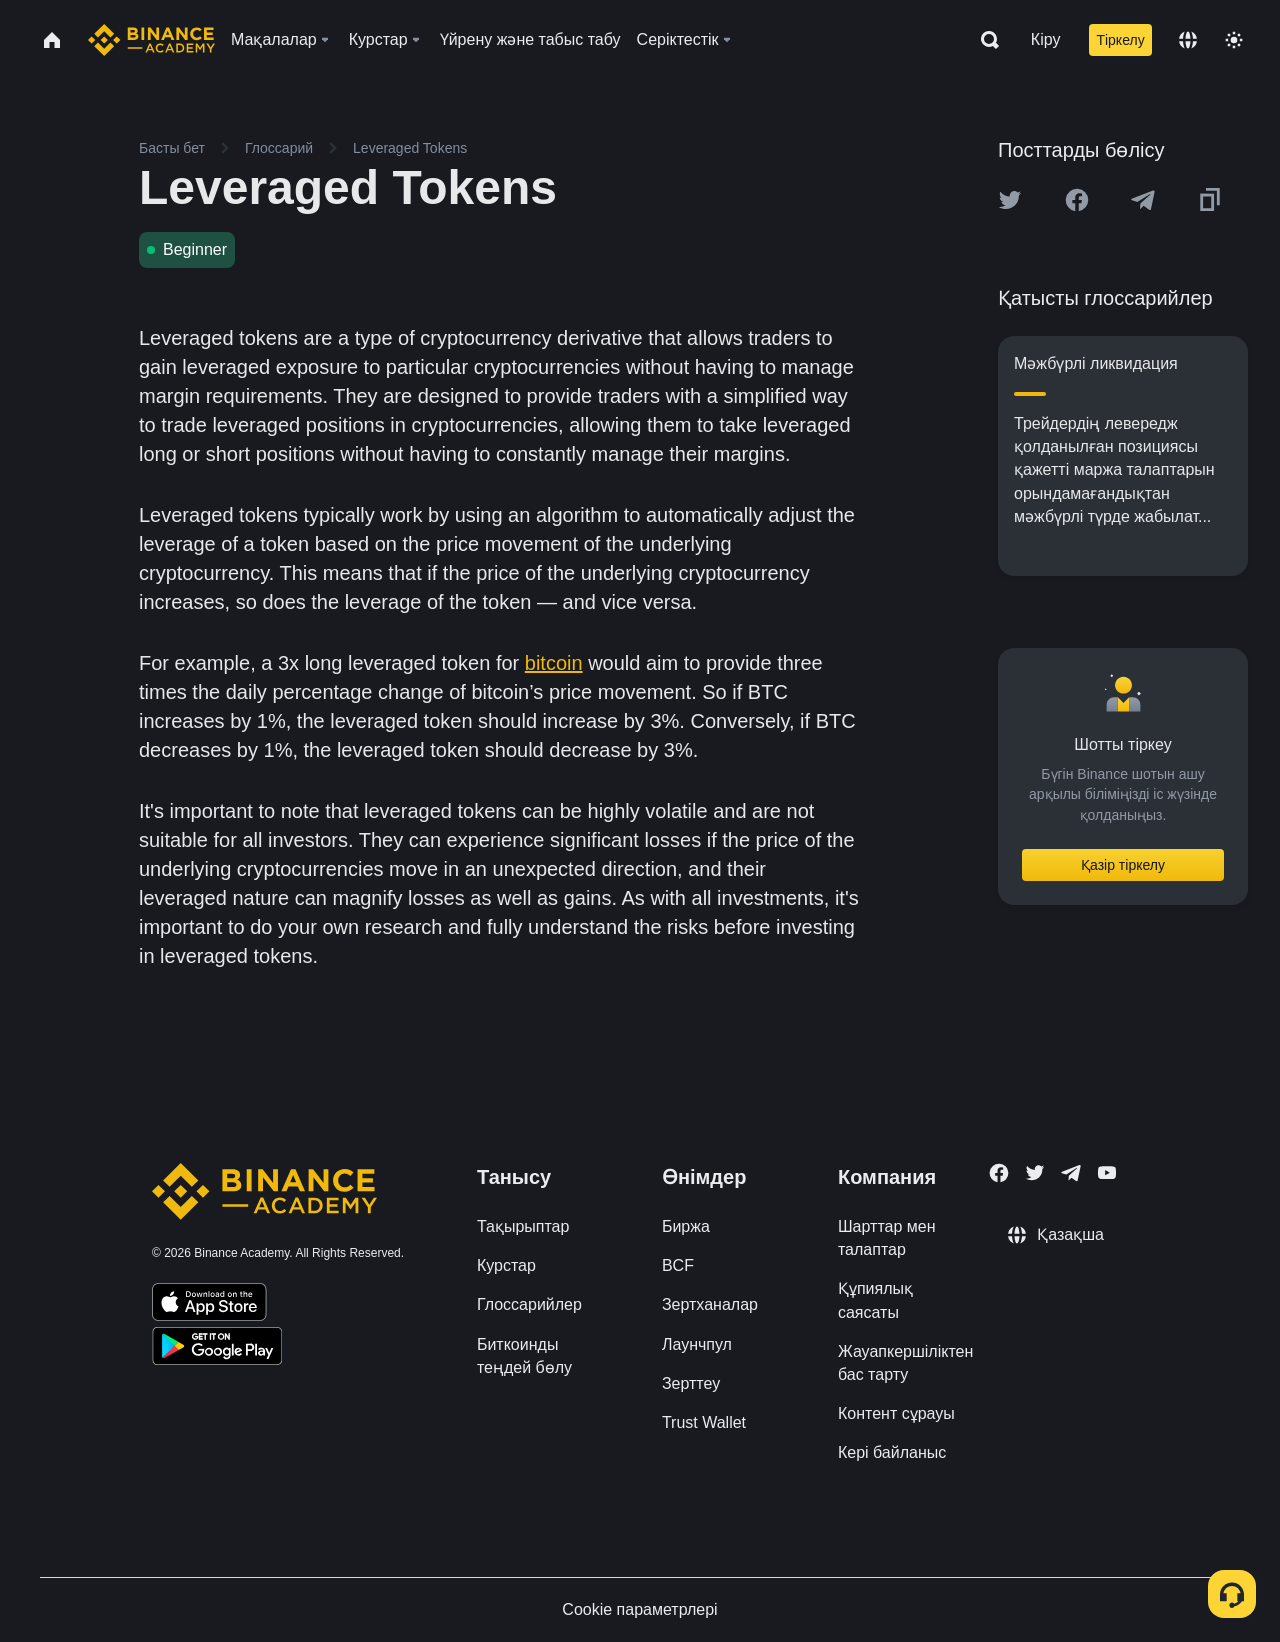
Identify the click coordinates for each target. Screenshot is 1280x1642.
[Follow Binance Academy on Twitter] (1035, 1173)
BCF (678, 1265)
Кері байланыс (892, 1452)
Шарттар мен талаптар (887, 1238)
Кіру (1046, 39)
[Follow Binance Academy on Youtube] (1107, 1172)
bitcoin (554, 663)
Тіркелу (1120, 40)
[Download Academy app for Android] (217, 1349)
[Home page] (151, 40)
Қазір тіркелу (1123, 865)
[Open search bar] (984, 40)
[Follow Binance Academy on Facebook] (999, 1173)
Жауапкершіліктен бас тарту (905, 1363)
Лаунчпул (697, 1344)
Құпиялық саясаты (875, 1300)
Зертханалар (710, 1304)
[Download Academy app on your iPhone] (209, 1305)
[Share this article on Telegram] (1143, 200)
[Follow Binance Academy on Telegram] (1071, 1173)
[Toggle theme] (1234, 40)
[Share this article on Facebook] (1077, 200)
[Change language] (1188, 40)
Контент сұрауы (896, 1413)
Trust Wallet (704, 1422)
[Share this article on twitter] (1010, 200)
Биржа (686, 1226)
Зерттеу (691, 1383)
